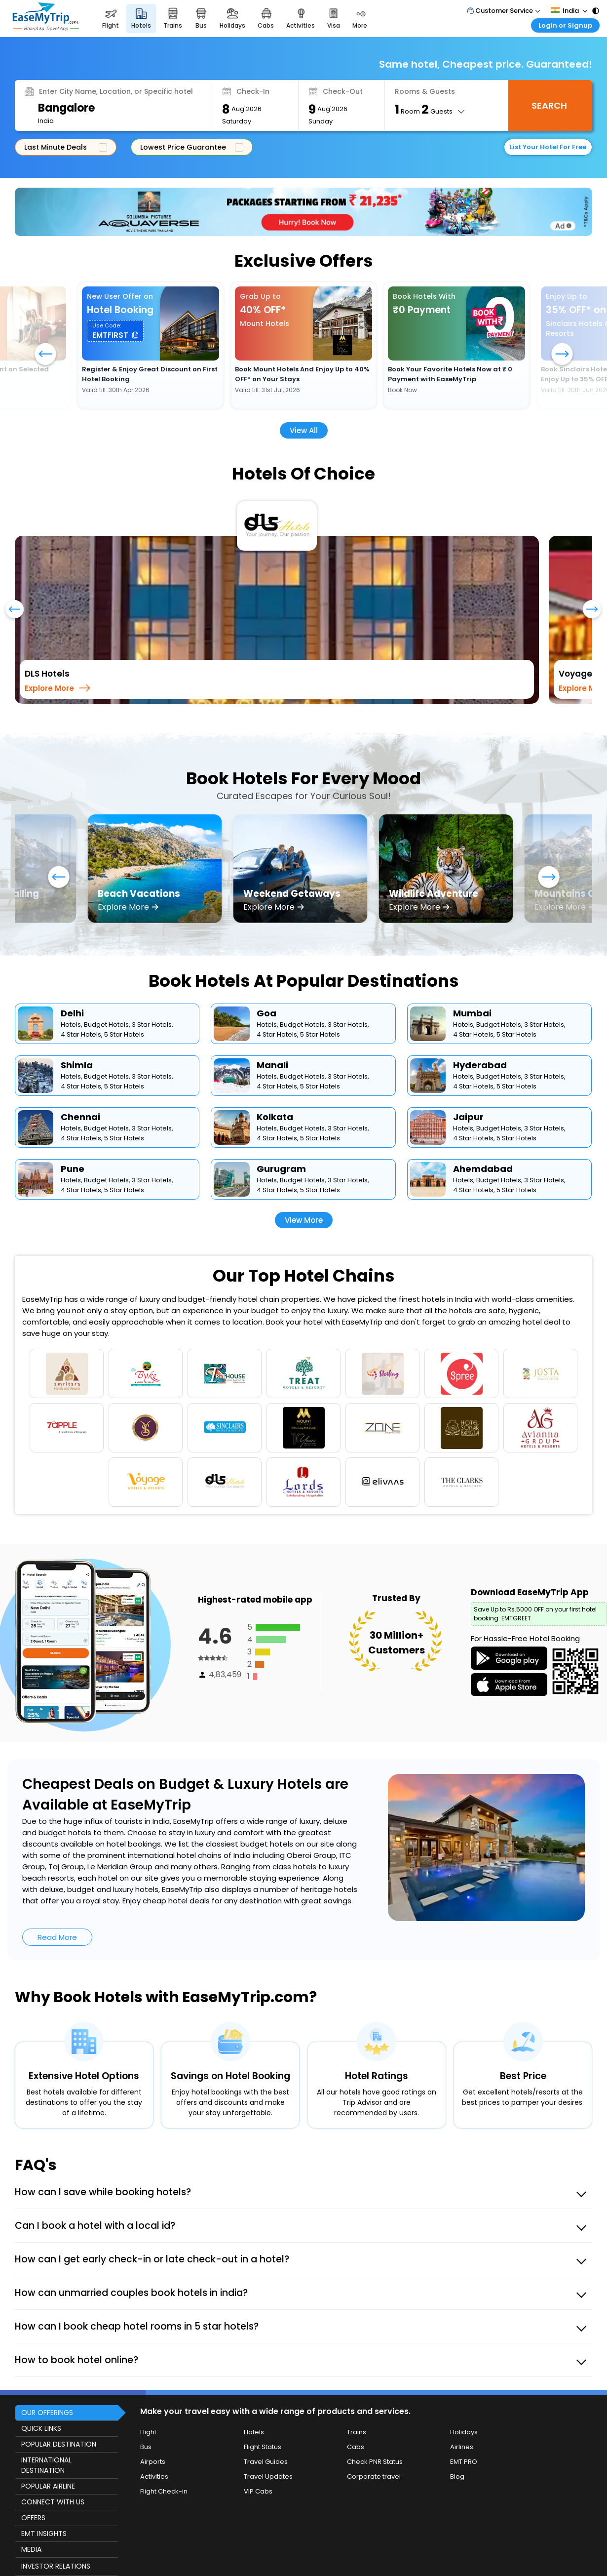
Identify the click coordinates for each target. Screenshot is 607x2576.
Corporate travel (374, 2476)
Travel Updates (268, 2476)
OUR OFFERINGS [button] (47, 2412)
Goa (266, 1013)
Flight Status (262, 2447)
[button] (115, 331)
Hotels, (71, 1024)
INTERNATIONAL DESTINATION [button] (46, 2465)
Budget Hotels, (107, 1024)
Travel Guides (266, 2461)
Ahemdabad (483, 1169)
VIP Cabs (258, 2491)
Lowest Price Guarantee (189, 147)
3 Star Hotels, (152, 1024)
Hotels (254, 2432)
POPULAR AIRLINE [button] (48, 2486)
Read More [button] (57, 1937)
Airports (152, 2461)
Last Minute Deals (63, 147)
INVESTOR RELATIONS (55, 2566)
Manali (272, 1065)
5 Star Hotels (124, 1034)
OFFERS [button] (33, 2518)
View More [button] (304, 1220)
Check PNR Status (375, 2461)
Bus (146, 2447)
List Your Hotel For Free (548, 147)
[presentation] (14, 613)
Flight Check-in (164, 2491)
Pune (72, 1169)
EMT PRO (463, 2461)
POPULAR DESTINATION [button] (58, 2444)
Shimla (77, 1065)
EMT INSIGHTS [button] (44, 2533)
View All (304, 430)
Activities (154, 2476)
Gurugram (281, 1169)
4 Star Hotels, (82, 1034)
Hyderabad (480, 1065)
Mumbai (472, 1013)
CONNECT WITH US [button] (52, 2502)
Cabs (355, 2447)
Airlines (461, 2447)
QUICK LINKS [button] (41, 2428)
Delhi (72, 1013)
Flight (148, 2432)
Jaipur (468, 1117)
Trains (356, 2432)
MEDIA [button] (31, 2549)
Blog (457, 2476)
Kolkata (275, 1117)
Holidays (464, 2432)
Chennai (80, 1117)
